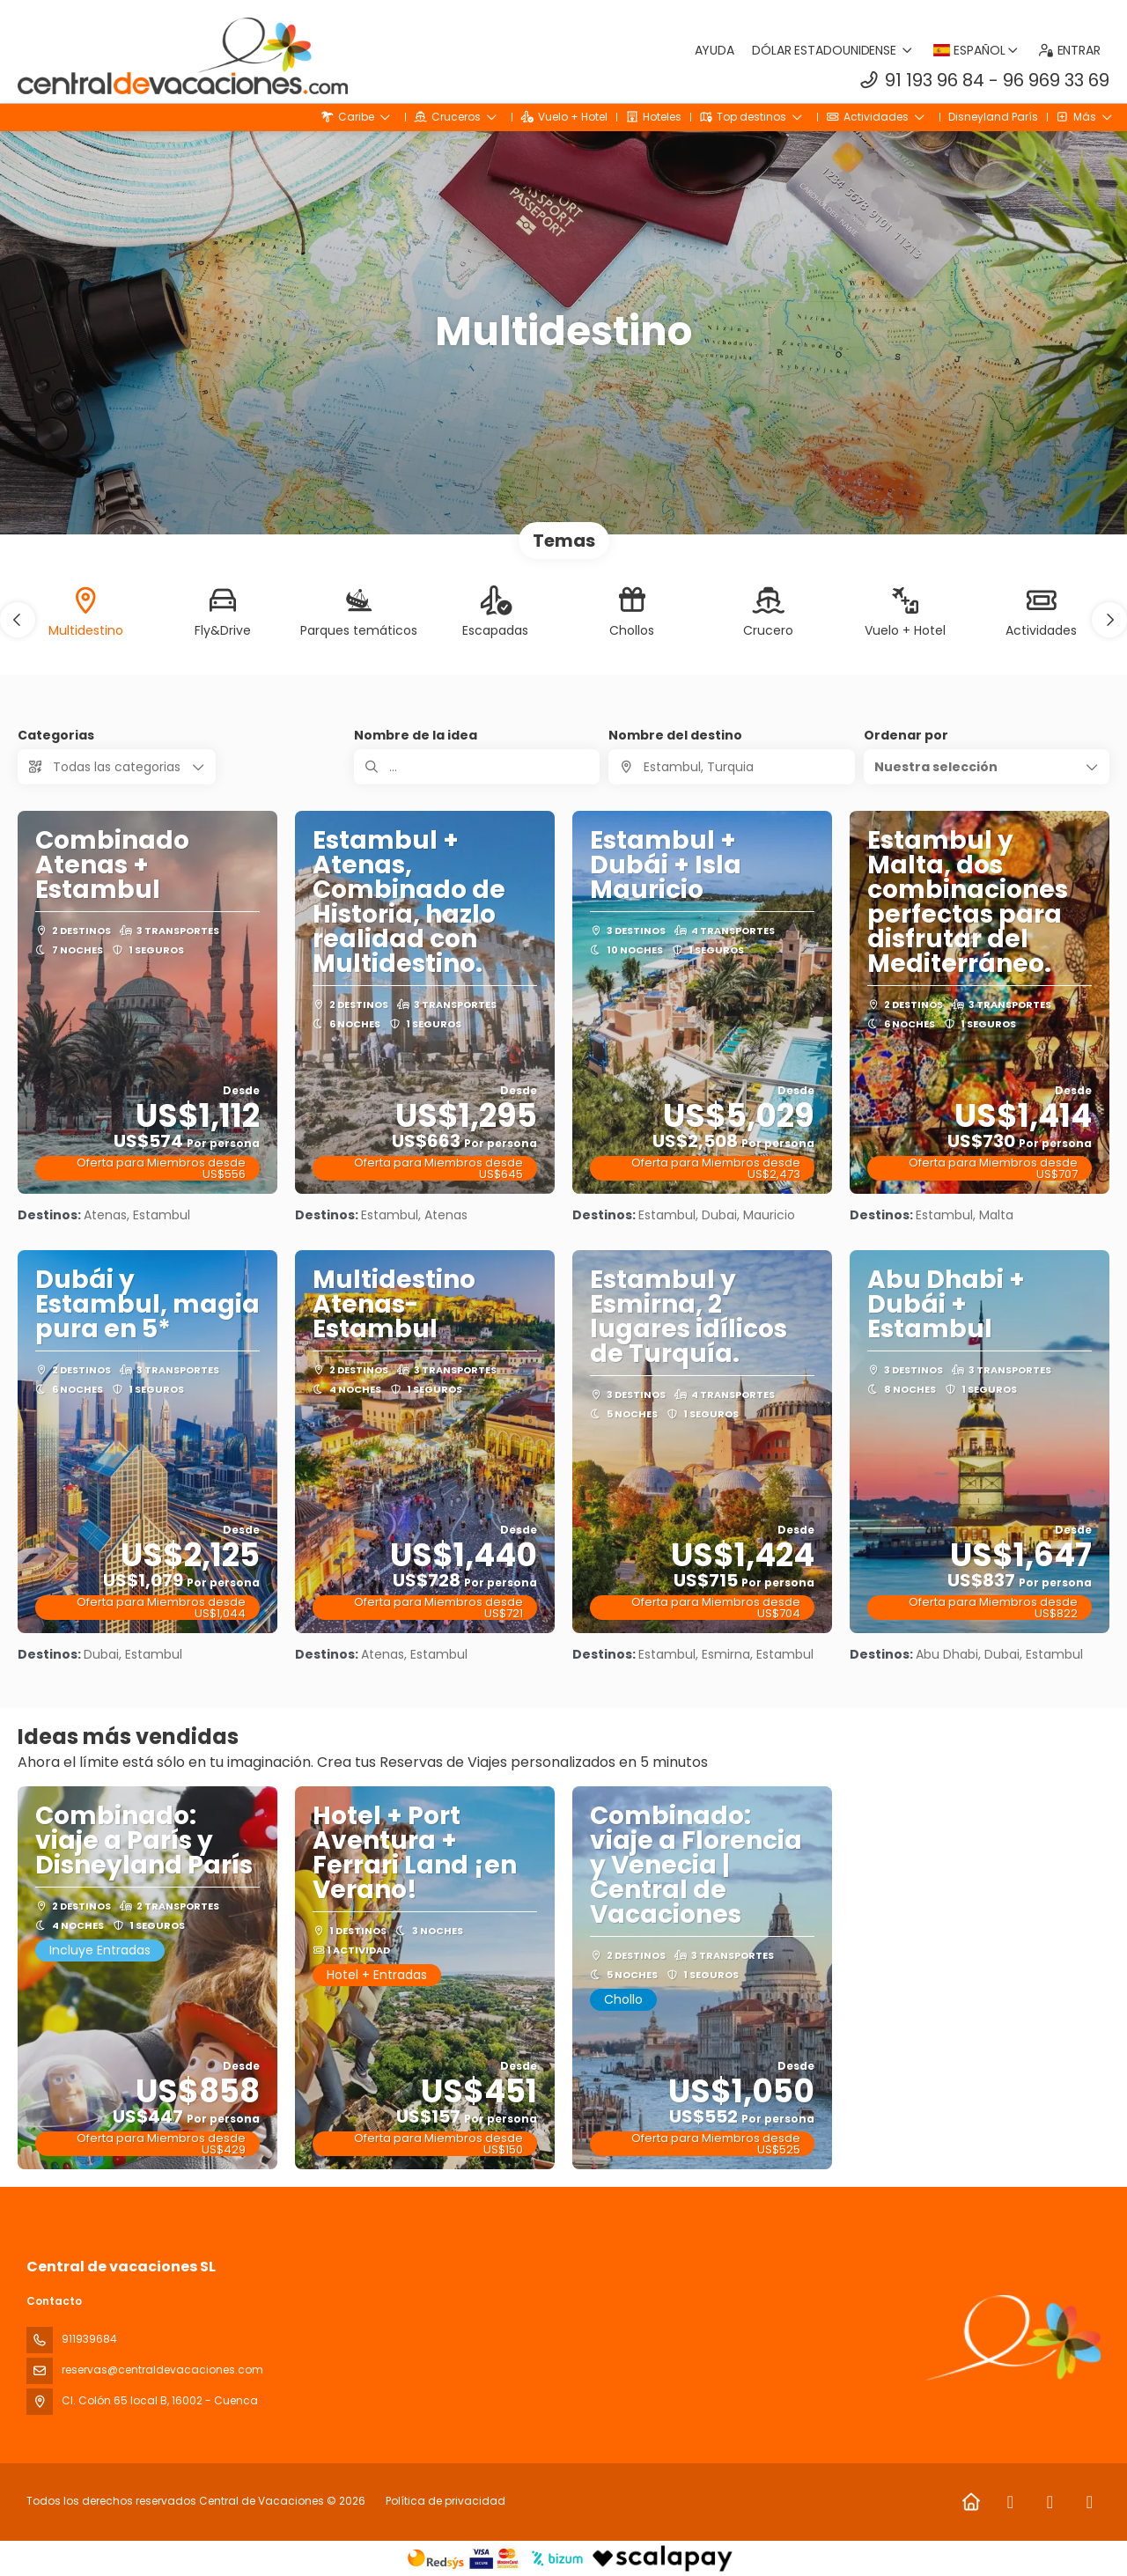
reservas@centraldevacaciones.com (162, 2369)
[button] (17, 619)
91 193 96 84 (934, 80)
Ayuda (715, 50)
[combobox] (731, 766)
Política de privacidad (445, 2500)
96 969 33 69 (1056, 80)
